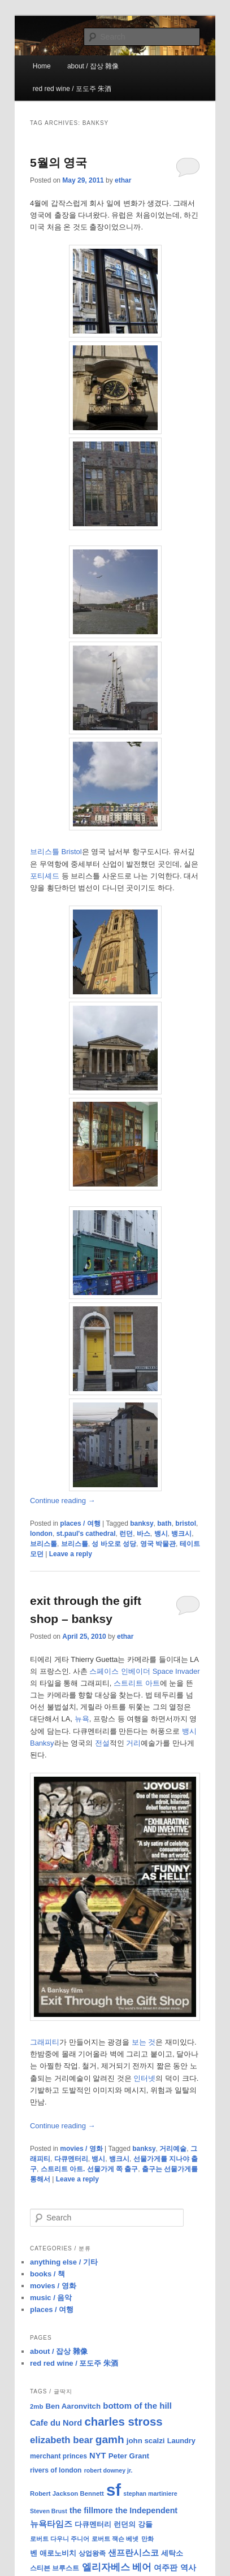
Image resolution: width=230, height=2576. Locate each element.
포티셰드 (44, 876)
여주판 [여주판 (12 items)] (165, 2568)
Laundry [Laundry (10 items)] (181, 2441)
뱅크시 (181, 1534)
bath (164, 1523)
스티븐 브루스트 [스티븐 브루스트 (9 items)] (54, 2568)
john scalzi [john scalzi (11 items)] (146, 2440)
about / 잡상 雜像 (93, 66)
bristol (185, 1523)
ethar (123, 180)
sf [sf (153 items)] (113, 2489)
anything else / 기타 (64, 2262)
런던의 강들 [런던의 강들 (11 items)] (133, 2524)
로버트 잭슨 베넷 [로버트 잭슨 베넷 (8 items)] (115, 2538)
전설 (102, 1743)
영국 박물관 (158, 1544)
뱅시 (161, 1534)
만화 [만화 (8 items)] (147, 2538)
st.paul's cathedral (86, 1534)
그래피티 (44, 2042)
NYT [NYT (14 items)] (97, 2455)
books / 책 (47, 2274)
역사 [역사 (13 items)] (188, 2567)
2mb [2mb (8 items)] (36, 2406)
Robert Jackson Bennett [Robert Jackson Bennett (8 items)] (67, 2493)
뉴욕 (82, 1719)
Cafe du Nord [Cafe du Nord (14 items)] (56, 2422)
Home (42, 66)
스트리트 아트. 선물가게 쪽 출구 (89, 2169)
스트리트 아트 (137, 1683)
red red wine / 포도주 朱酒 (72, 89)
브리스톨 (43, 1544)
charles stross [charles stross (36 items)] (123, 2421)
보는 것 (144, 2042)
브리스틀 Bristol (56, 851)
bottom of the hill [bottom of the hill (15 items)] (137, 2405)
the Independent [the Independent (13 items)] (146, 2510)
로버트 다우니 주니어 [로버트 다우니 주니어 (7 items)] (59, 2538)
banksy (141, 1523)
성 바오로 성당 (114, 1544)
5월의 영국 (59, 162)
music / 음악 (51, 2297)
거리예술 (172, 2149)
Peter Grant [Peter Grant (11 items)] (129, 2456)
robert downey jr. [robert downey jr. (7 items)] (108, 2470)
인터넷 (144, 2078)
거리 (133, 1743)
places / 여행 (80, 1523)
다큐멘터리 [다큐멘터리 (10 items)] (93, 2525)
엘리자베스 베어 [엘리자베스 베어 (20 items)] (117, 2567)
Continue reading (63, 1500)
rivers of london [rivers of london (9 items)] (56, 2470)
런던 (126, 1534)
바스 (143, 1534)
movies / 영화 (81, 2149)
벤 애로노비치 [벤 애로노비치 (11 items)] (53, 2553)
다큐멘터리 (71, 2159)
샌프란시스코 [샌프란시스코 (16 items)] (133, 2552)
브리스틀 (74, 1544)
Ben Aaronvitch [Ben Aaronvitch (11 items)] (73, 2406)
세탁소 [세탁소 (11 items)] (172, 2553)
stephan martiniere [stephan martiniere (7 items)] (150, 2493)
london (41, 1534)
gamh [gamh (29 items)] (110, 2439)
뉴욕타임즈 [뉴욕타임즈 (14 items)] (51, 2524)
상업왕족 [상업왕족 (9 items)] (92, 2553)
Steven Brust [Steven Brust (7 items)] (48, 2511)
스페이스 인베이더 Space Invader (144, 1671)
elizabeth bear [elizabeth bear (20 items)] (61, 2440)
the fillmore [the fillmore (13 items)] (91, 2510)
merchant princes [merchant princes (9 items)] (58, 2456)
